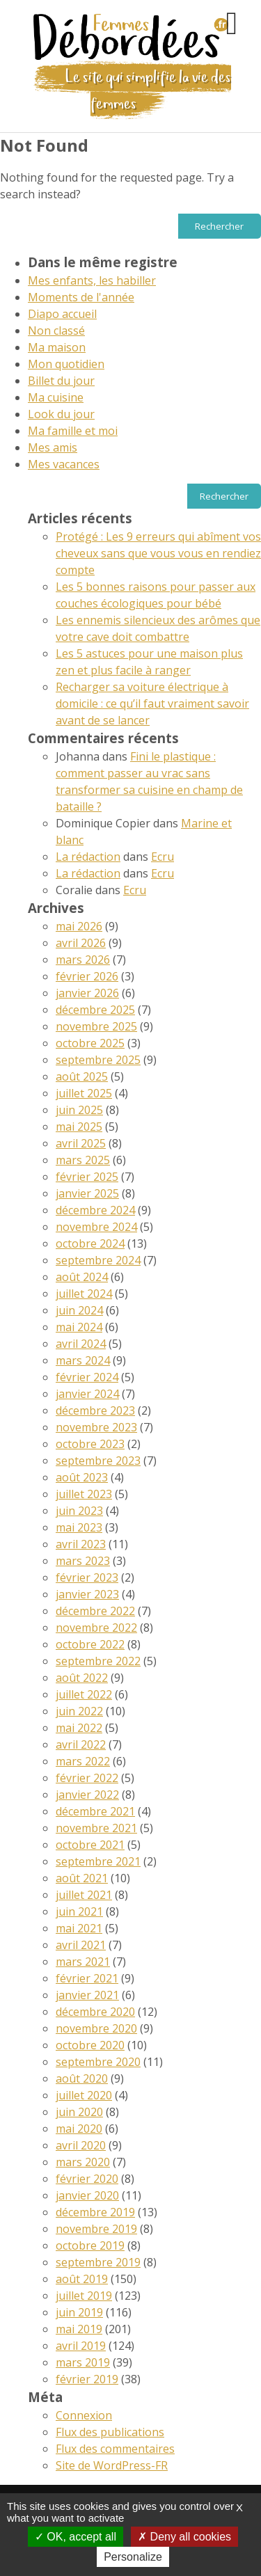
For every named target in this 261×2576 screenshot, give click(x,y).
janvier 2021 (87, 1995)
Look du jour (61, 414)
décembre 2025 (95, 1009)
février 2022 (87, 1778)
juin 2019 (79, 2312)
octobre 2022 (90, 1644)
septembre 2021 (98, 1861)
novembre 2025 (96, 1026)
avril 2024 (81, 1343)
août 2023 (82, 1477)
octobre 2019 (90, 2245)
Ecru (162, 856)
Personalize (133, 2557)
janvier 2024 (87, 1393)
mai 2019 (79, 2329)
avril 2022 (81, 1744)
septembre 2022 (98, 1661)
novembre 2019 (96, 2228)
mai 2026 (79, 926)
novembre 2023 (96, 1427)
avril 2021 (81, 1945)
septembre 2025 (98, 1059)
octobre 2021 (90, 1844)
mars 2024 (83, 1360)
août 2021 (82, 1878)
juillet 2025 (84, 1093)
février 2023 (87, 1577)
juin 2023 (79, 1510)
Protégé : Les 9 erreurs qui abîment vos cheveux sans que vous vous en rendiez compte (158, 553)
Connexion (84, 2415)
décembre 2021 (95, 1811)
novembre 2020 (96, 2028)
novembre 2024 (96, 1226)
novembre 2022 (96, 1627)
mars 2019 (83, 2362)
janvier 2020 (87, 2195)
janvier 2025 (87, 1193)
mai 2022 (79, 1727)
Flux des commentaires (115, 2448)
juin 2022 (79, 1711)
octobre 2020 (90, 2045)
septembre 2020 (98, 2061)
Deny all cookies (184, 2537)
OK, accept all (75, 2537)
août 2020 (82, 2078)
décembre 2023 (95, 1410)
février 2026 (87, 976)
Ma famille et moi (73, 430)
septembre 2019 (98, 2262)
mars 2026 (83, 959)
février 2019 (87, 2379)
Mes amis (52, 447)
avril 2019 (81, 2345)
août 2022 (82, 1677)
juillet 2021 (84, 1894)
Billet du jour (61, 380)
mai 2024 (79, 1327)
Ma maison (57, 347)
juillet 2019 (84, 2295)
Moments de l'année (81, 297)
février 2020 (87, 2178)
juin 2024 (79, 1310)
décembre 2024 (95, 1210)
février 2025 (87, 1176)
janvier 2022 (87, 1794)
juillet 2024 (84, 1293)
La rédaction (88, 856)
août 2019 (82, 2279)
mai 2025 (79, 1126)
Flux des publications (110, 2432)
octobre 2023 (90, 1444)
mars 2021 (83, 1961)
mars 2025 (83, 1160)
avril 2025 (81, 1143)
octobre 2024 (90, 1243)
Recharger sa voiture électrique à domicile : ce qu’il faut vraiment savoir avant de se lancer (152, 703)
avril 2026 (81, 943)
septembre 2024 (98, 1260)
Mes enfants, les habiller (92, 280)
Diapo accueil (62, 313)
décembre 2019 (95, 2212)
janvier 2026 (87, 993)
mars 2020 (83, 2162)
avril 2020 (81, 2145)
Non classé (56, 330)
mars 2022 (83, 1761)
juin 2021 (79, 1911)
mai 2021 (79, 1928)
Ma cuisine (56, 397)
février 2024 (87, 1377)
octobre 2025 (90, 1043)
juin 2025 (79, 1110)
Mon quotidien (66, 364)
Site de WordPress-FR (112, 2465)
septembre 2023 (98, 1460)
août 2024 (82, 1277)
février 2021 (87, 1978)
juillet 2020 (84, 2095)
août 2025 (82, 1076)
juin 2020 (79, 2112)
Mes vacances (64, 464)
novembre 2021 (96, 1828)
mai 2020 (79, 2128)
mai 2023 (79, 1527)
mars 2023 (83, 1560)
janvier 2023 (87, 1594)
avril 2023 (81, 1544)
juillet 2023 (84, 1494)
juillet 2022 (84, 1694)
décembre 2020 (95, 2011)
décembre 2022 (95, 1611)
